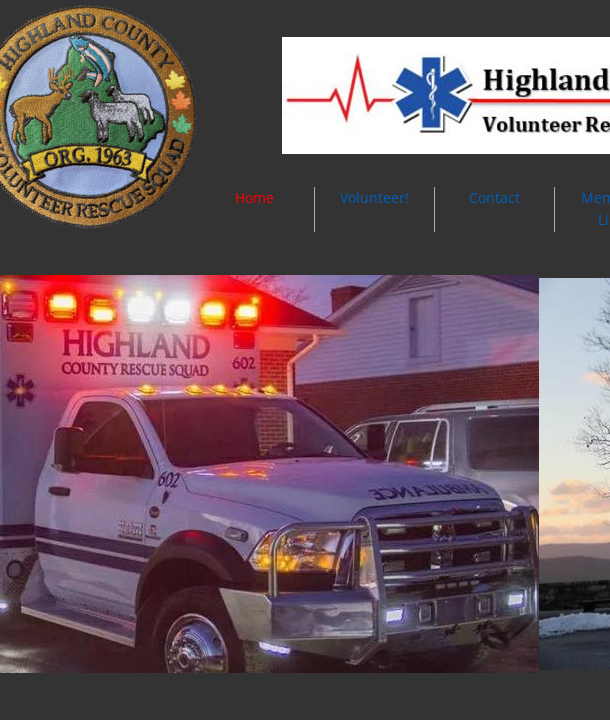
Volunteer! (374, 197)
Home (254, 197)
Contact (494, 197)
